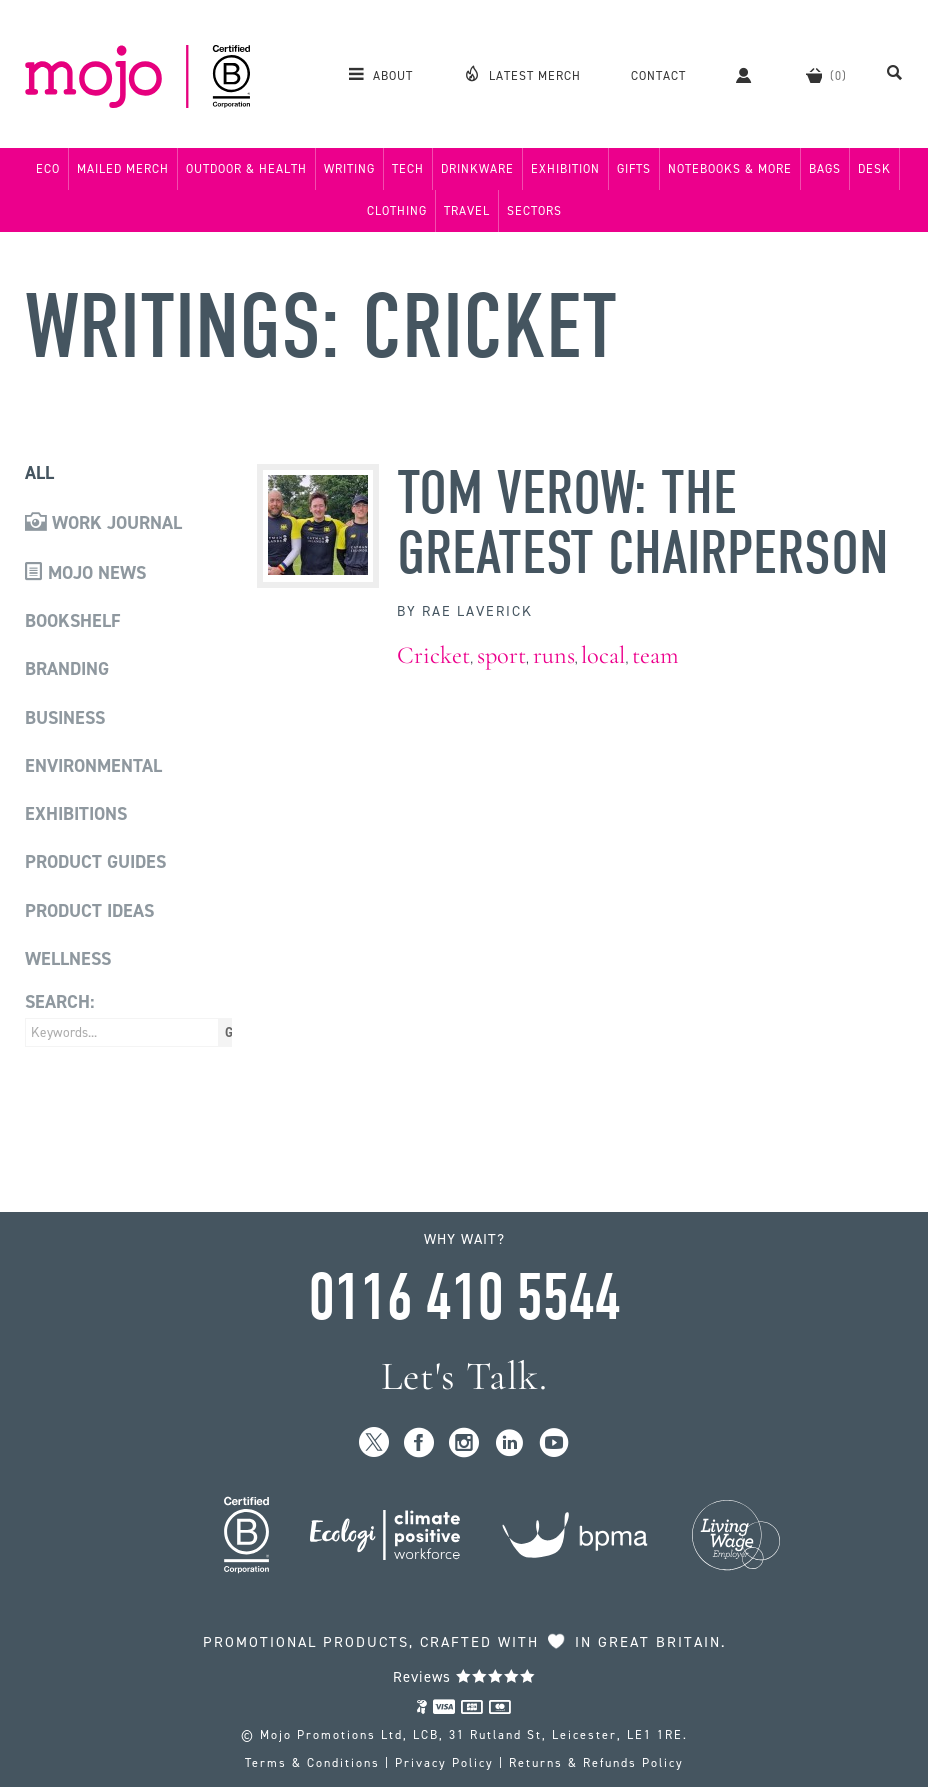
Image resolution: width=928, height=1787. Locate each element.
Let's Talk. (464, 1376)
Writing (349, 169)
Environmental (93, 766)
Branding (67, 669)
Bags (825, 169)
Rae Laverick (477, 611)
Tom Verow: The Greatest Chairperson (643, 524)
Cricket (433, 655)
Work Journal (103, 523)
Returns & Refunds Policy (596, 1763)
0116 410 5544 (464, 1298)
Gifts (634, 169)
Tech (408, 169)
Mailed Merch (123, 169)
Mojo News (85, 573)
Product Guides (95, 862)
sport (501, 655)
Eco (48, 169)
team (655, 655)
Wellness (68, 959)
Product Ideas (89, 911)
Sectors (534, 211)
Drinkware (477, 169)
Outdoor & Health (246, 169)
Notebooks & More (730, 169)
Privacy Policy (444, 1763)
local (603, 655)
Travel (467, 211)
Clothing (397, 211)
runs (554, 655)
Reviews (464, 1677)
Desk (874, 169)
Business (65, 718)
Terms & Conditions (312, 1763)
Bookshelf (73, 621)
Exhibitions (76, 814)
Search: (59, 1002)
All (39, 473)
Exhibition (565, 169)
